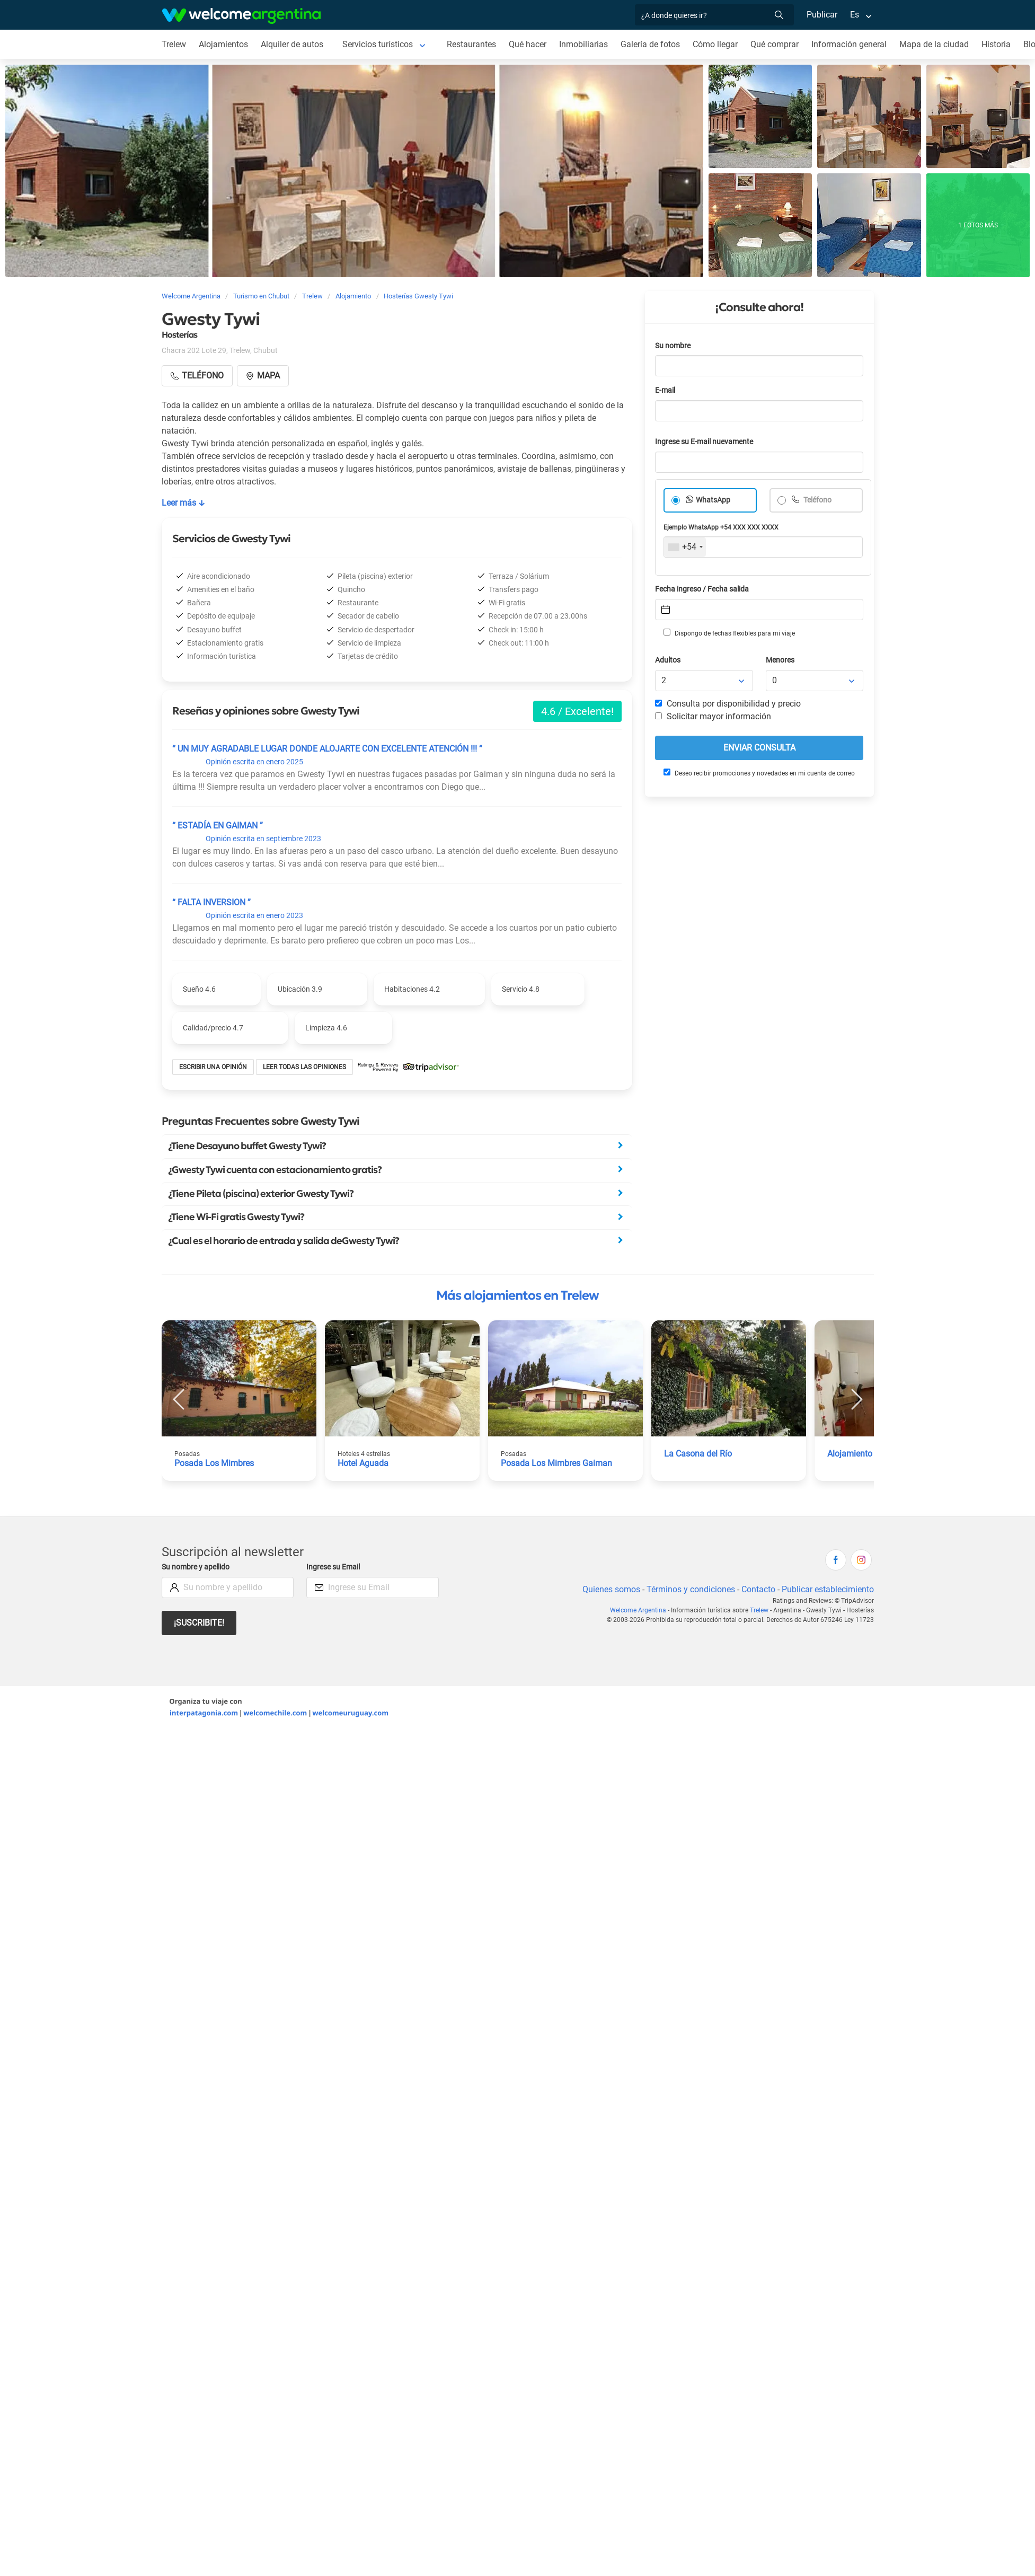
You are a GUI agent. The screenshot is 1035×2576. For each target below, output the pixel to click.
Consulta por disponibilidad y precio (728, 704)
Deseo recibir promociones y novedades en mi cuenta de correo (759, 773)
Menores (780, 660)
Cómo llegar (715, 44)
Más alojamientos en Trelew (517, 1295)
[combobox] (685, 547)
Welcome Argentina (638, 1610)
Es (854, 15)
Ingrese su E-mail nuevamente (704, 441)
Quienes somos (611, 1589)
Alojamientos (223, 44)
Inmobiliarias (583, 44)
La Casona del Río (698, 1454)
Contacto (758, 1589)
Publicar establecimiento (828, 1589)
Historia (996, 44)
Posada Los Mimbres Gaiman (556, 1463)
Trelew (174, 44)
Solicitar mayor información (713, 716)
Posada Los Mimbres (214, 1463)
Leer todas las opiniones (304, 1067)
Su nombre (673, 345)
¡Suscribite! (199, 1623)
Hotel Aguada (363, 1463)
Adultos (667, 660)
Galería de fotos (650, 44)
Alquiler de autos (292, 44)
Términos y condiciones (691, 1589)
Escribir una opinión (213, 1067)
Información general (849, 44)
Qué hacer (527, 44)
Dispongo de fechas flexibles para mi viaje (729, 633)
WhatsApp (713, 500)
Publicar (822, 15)
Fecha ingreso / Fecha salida (702, 589)
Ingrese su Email (333, 1567)
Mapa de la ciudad (934, 44)
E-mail (665, 390)
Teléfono (816, 500)
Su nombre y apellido (195, 1567)
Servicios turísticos (377, 44)
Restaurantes (471, 44)
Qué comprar (774, 44)
